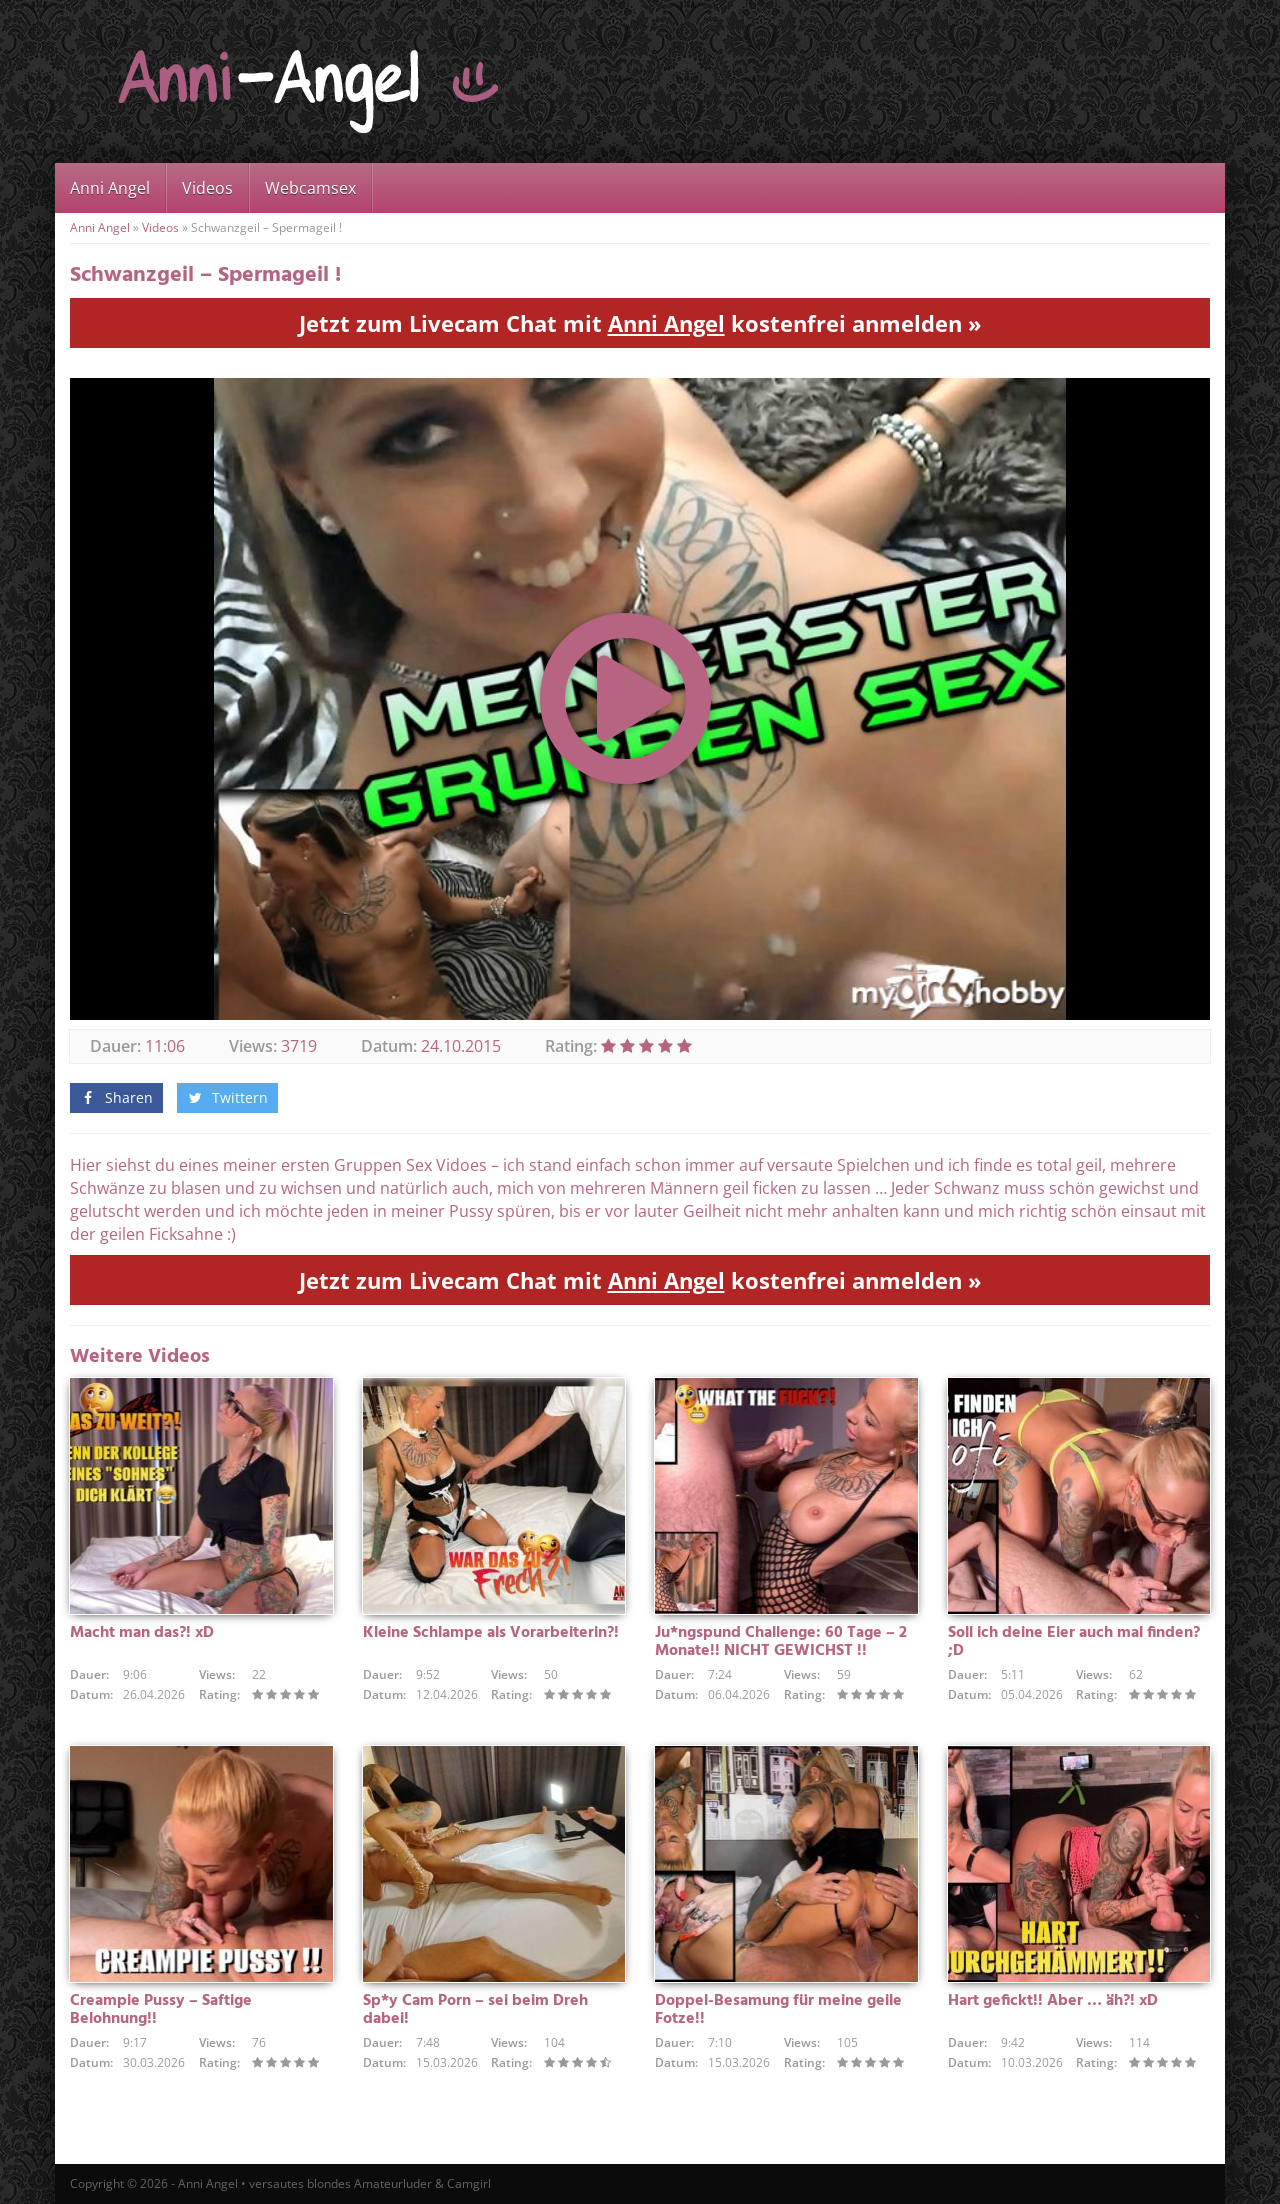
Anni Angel (110, 188)
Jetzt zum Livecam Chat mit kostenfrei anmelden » (640, 323)
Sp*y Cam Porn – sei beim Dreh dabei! (475, 2010)
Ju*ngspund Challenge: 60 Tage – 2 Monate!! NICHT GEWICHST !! (781, 1642)
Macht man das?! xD (142, 1633)
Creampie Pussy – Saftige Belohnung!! (161, 2010)
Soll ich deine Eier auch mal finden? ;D (1074, 1642)
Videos (207, 188)
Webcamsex (310, 188)
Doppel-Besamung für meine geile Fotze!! (778, 2010)
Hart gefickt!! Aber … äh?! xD (1053, 2001)
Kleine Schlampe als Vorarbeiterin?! (491, 1633)
